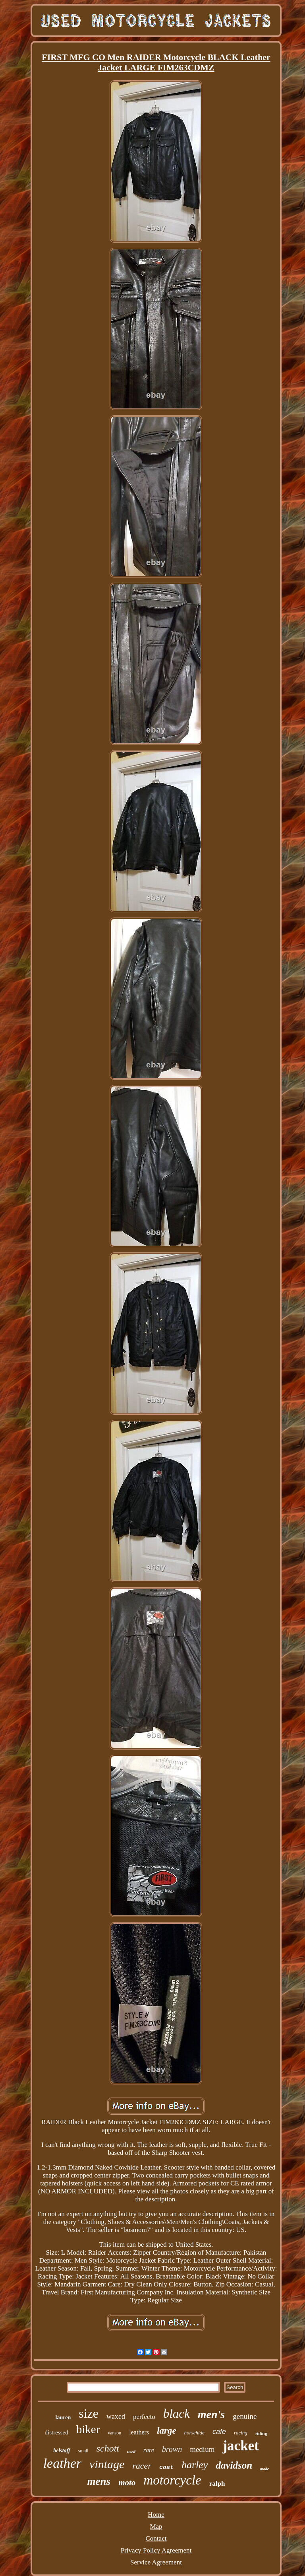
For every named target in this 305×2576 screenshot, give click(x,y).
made (264, 2469)
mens (99, 2481)
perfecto (144, 2416)
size (88, 2413)
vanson (114, 2433)
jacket (240, 2446)
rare (148, 2450)
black (176, 2413)
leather (62, 2463)
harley (194, 2465)
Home (156, 2514)
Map (156, 2526)
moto (126, 2482)
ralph (217, 2483)
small (83, 2451)
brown (172, 2449)
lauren (63, 2417)
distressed (56, 2432)
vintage (106, 2464)
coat (166, 2467)
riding (261, 2433)
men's (211, 2414)
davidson (234, 2465)
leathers (139, 2432)
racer (141, 2466)
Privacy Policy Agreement (156, 2550)
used (131, 2451)
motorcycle (172, 2480)
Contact (156, 2538)
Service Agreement (156, 2562)
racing (240, 2433)
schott (108, 2448)
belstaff (61, 2451)
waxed (115, 2416)
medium (202, 2449)
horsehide (194, 2433)
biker (88, 2429)
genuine (245, 2416)
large (166, 2431)
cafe (219, 2432)
